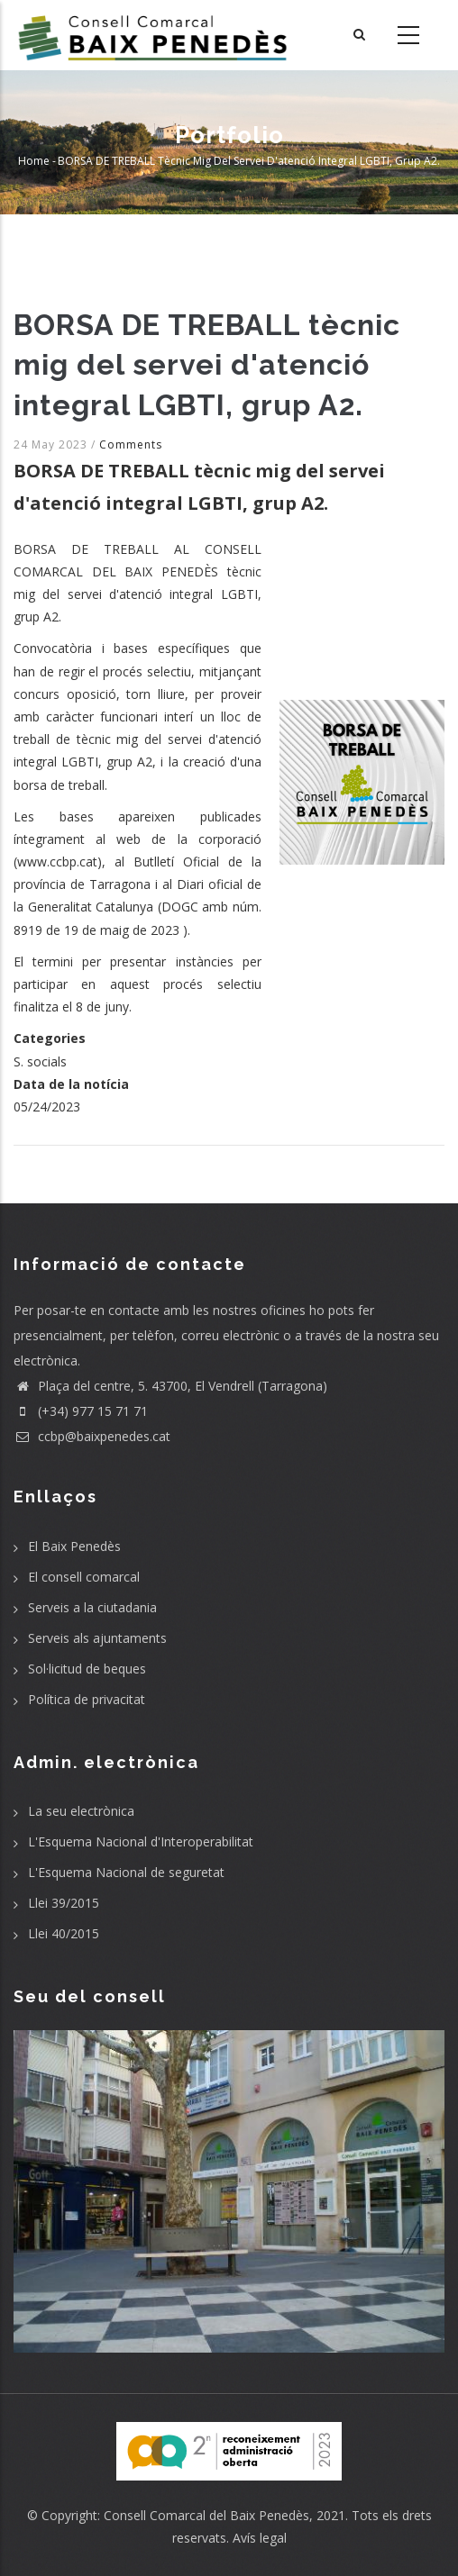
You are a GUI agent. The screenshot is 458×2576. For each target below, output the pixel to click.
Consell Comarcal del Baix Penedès (206, 2515)
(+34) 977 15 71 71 (81, 1411)
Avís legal (260, 2537)
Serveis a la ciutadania (92, 1607)
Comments (130, 444)
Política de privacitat (86, 1699)
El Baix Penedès (74, 1546)
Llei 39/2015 (63, 1902)
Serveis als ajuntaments (97, 1637)
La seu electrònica (81, 1810)
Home (34, 161)
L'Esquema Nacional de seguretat (126, 1872)
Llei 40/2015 (63, 1933)
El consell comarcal (84, 1576)
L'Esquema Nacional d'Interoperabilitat (140, 1841)
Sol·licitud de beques (87, 1668)
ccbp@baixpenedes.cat (92, 1436)
